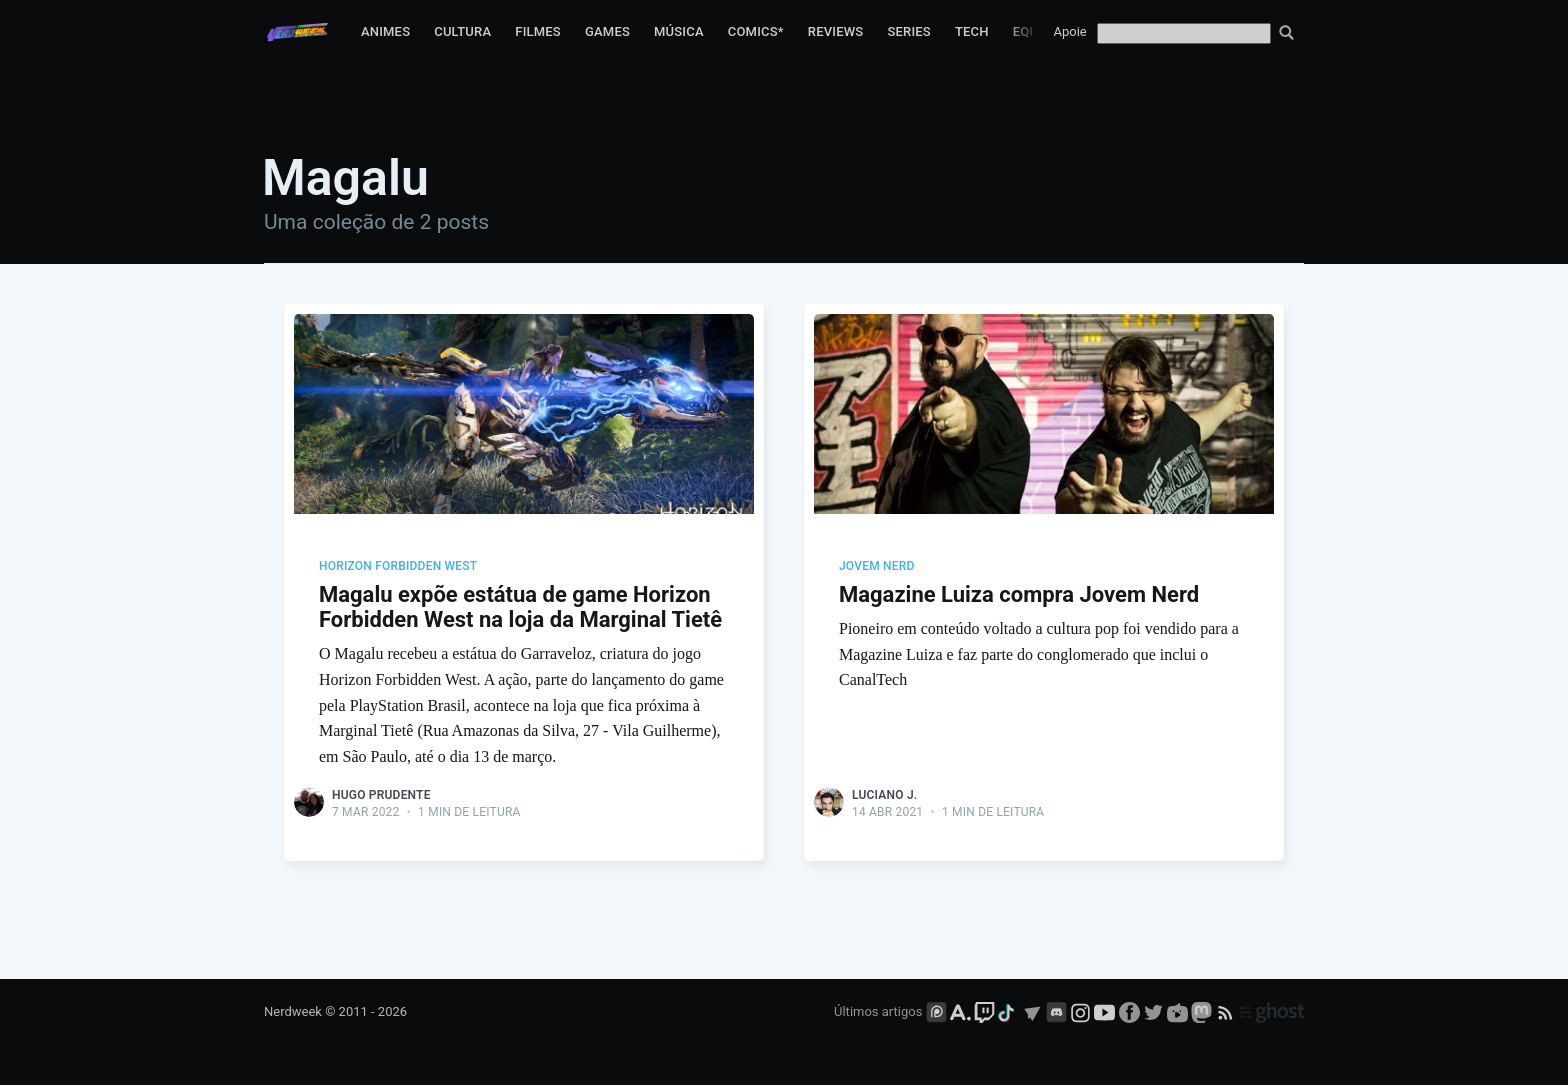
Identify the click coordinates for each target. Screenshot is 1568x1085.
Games (607, 31)
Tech (972, 31)
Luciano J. (884, 795)
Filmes (538, 31)
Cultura (462, 31)
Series (909, 31)
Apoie (1070, 31)
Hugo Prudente (381, 795)
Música (679, 31)
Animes (385, 31)
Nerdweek (293, 1011)
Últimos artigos (878, 1011)
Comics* (756, 31)
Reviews (836, 31)
